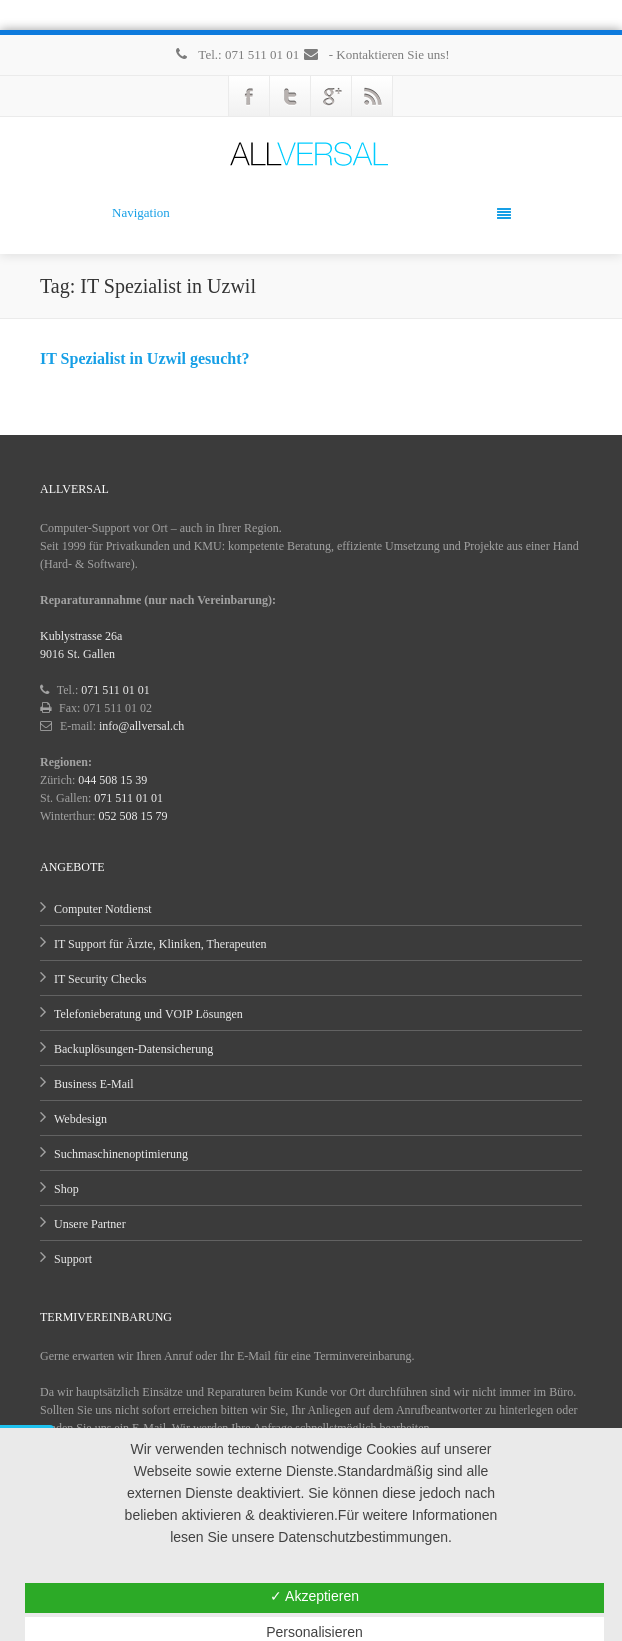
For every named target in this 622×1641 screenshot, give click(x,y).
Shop (66, 1189)
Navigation (311, 213)
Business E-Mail (94, 1084)
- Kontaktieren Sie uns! (375, 54)
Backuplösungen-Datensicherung (133, 1049)
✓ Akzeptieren (314, 1596)
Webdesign (80, 1119)
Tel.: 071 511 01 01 (237, 54)
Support (73, 1259)
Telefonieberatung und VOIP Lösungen (148, 1014)
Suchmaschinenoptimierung (121, 1154)
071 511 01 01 (115, 690)
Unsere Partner (90, 1224)
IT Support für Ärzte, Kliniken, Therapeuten (160, 944)
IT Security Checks (100, 979)
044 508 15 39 (112, 780)
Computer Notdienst (103, 909)
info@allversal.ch (141, 726)
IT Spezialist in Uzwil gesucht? (145, 358)
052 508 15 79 (133, 816)
